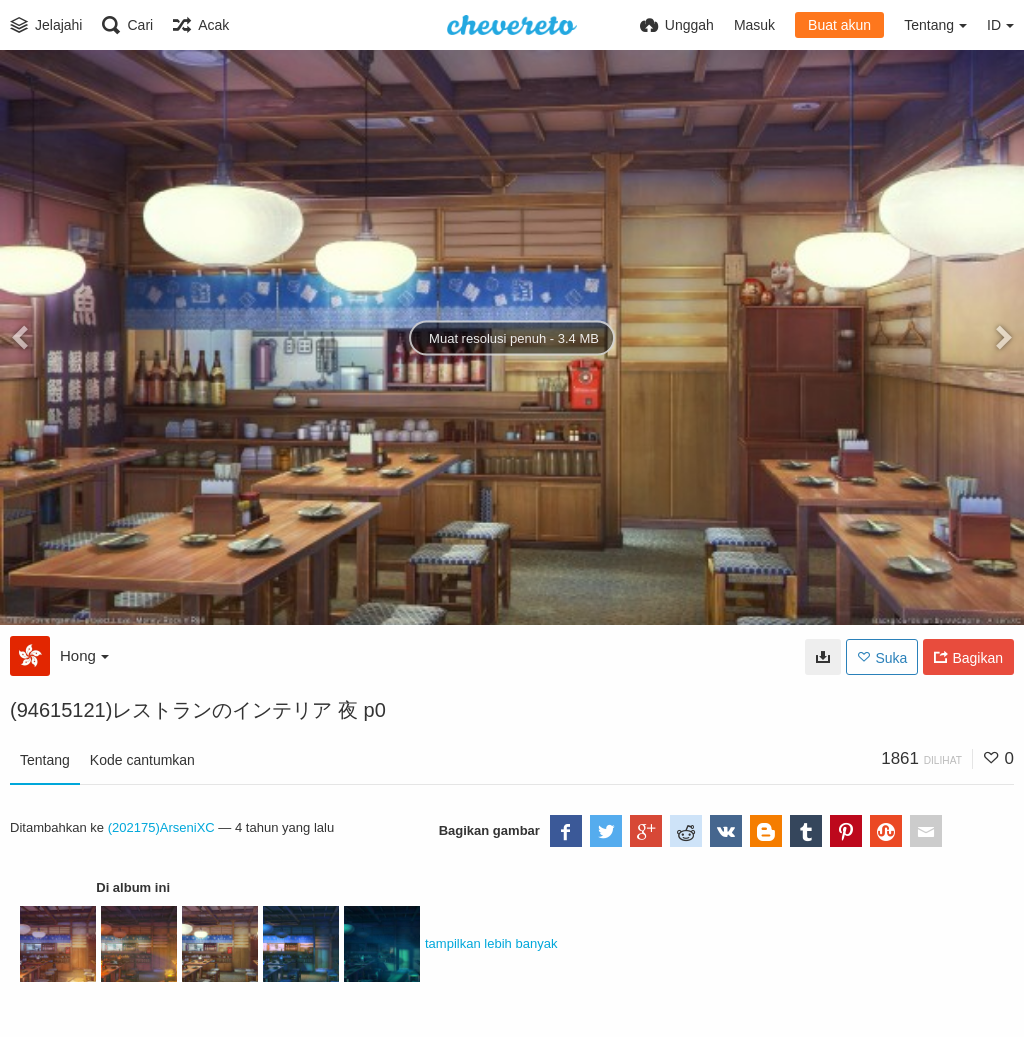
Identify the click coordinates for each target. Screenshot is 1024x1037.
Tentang (45, 760)
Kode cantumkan (142, 760)
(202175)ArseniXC (161, 827)
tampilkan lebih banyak (491, 943)
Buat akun (839, 25)
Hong (84, 655)
